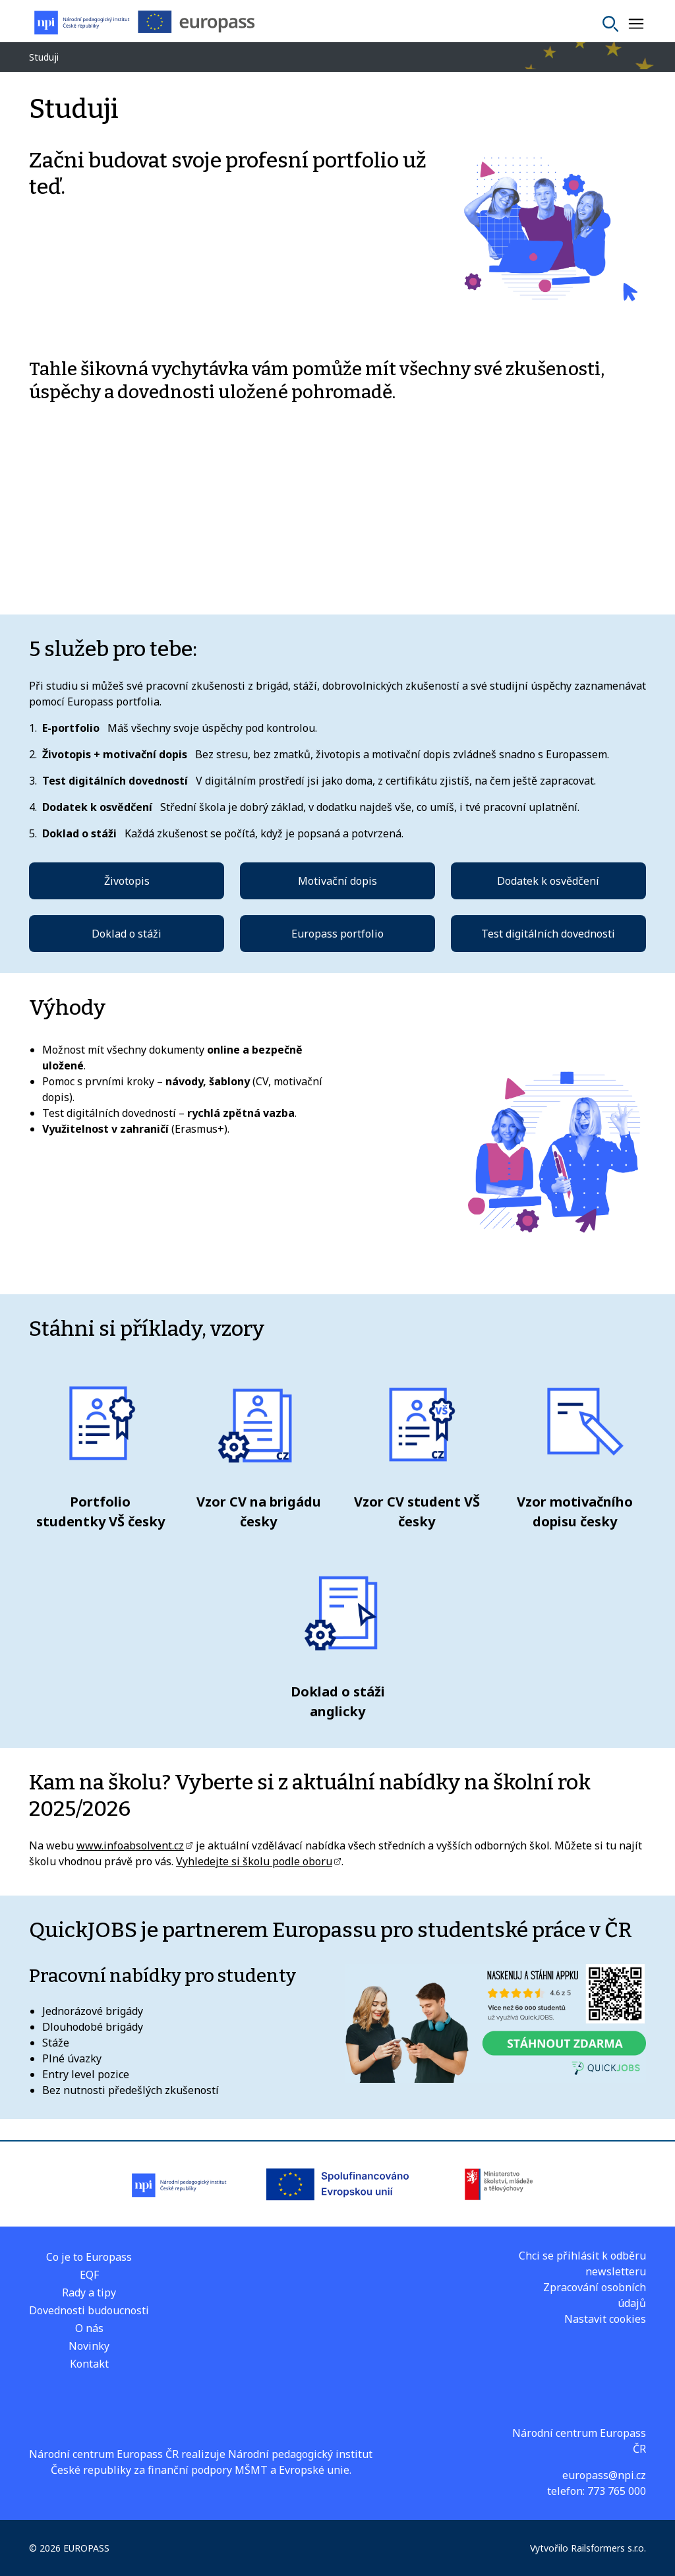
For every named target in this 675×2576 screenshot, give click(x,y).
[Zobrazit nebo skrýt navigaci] (636, 24)
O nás (89, 2328)
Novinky (89, 2346)
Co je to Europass (89, 2257)
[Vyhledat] (610, 24)
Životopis (127, 881)
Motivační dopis (337, 881)
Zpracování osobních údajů (594, 2295)
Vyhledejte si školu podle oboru (254, 1861)
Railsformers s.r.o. (608, 2548)
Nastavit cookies (605, 2319)
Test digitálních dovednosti (548, 933)
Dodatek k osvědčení (548, 881)
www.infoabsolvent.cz (130, 1845)
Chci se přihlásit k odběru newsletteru (582, 2263)
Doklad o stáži (126, 933)
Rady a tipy (89, 2292)
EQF (89, 2274)
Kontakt (89, 2363)
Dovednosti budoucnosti (89, 2310)
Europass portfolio (337, 933)
